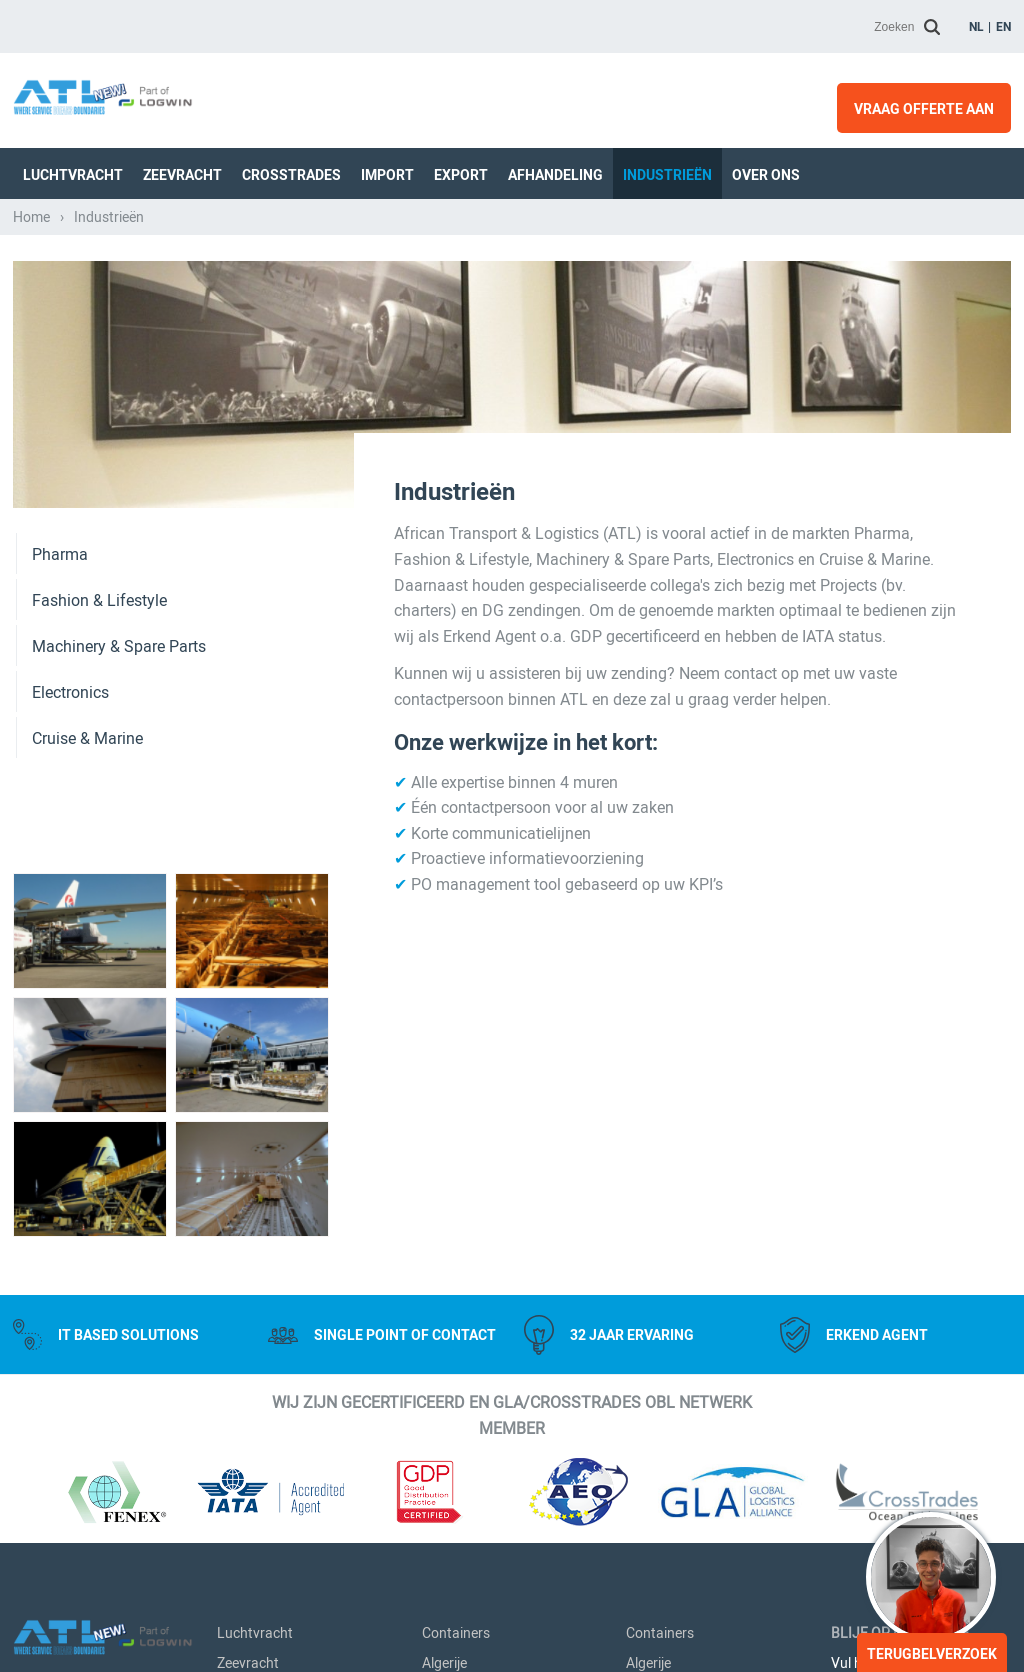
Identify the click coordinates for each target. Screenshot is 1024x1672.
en (1003, 27)
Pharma (60, 554)
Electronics (70, 692)
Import (387, 175)
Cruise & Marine (87, 738)
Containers (456, 1633)
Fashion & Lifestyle (99, 600)
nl (976, 27)
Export (461, 175)
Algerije (444, 1663)
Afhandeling (555, 175)
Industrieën (667, 175)
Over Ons (766, 175)
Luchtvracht (73, 175)
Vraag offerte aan (924, 109)
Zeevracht (182, 175)
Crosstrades (291, 175)
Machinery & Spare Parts (119, 646)
